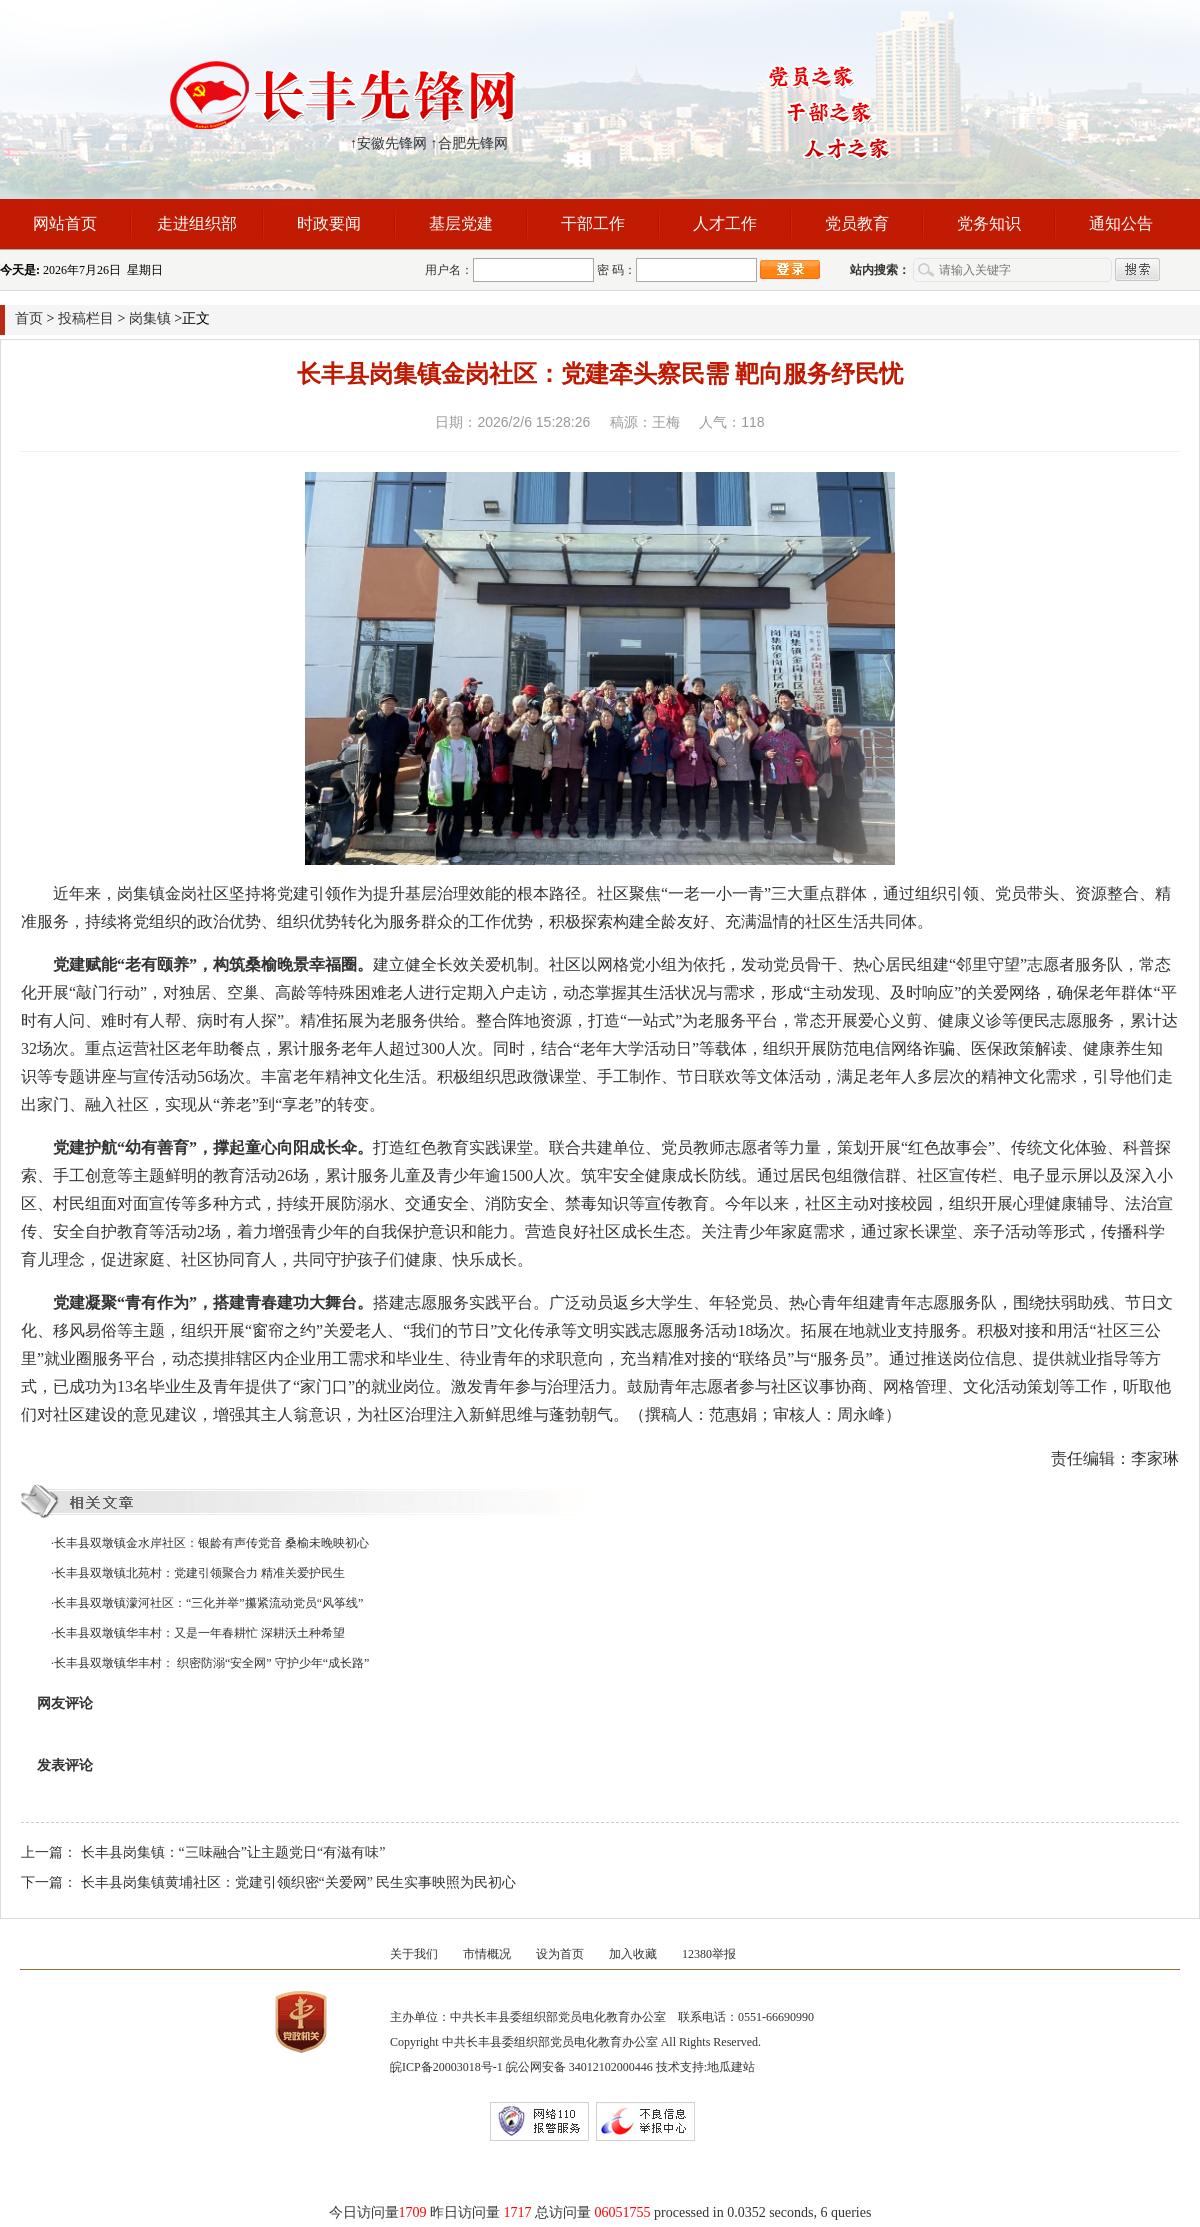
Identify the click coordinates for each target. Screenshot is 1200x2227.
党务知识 (989, 223)
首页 (29, 318)
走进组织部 (197, 223)
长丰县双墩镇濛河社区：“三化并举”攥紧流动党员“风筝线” (208, 1603)
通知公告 (1121, 223)
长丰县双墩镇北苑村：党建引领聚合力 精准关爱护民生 (199, 1573)
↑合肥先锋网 (469, 143)
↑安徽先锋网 (388, 143)
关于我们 (414, 1954)
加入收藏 (633, 1954)
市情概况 (487, 1954)
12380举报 (709, 1954)
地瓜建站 (731, 2067)
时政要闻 (329, 223)
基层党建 (461, 223)
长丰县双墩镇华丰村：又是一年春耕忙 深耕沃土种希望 (199, 1633)
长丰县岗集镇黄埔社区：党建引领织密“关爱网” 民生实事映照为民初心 (299, 1882)
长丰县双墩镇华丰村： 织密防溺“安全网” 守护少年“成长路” (211, 1663)
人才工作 (725, 223)
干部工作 (593, 223)
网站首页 (65, 223)
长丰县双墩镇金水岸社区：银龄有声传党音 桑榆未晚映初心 (211, 1543)
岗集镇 (150, 318)
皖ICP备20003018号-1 (446, 2067)
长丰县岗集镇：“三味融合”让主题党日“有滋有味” (233, 1852)
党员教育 (857, 223)
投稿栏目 (86, 318)
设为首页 (560, 1954)
